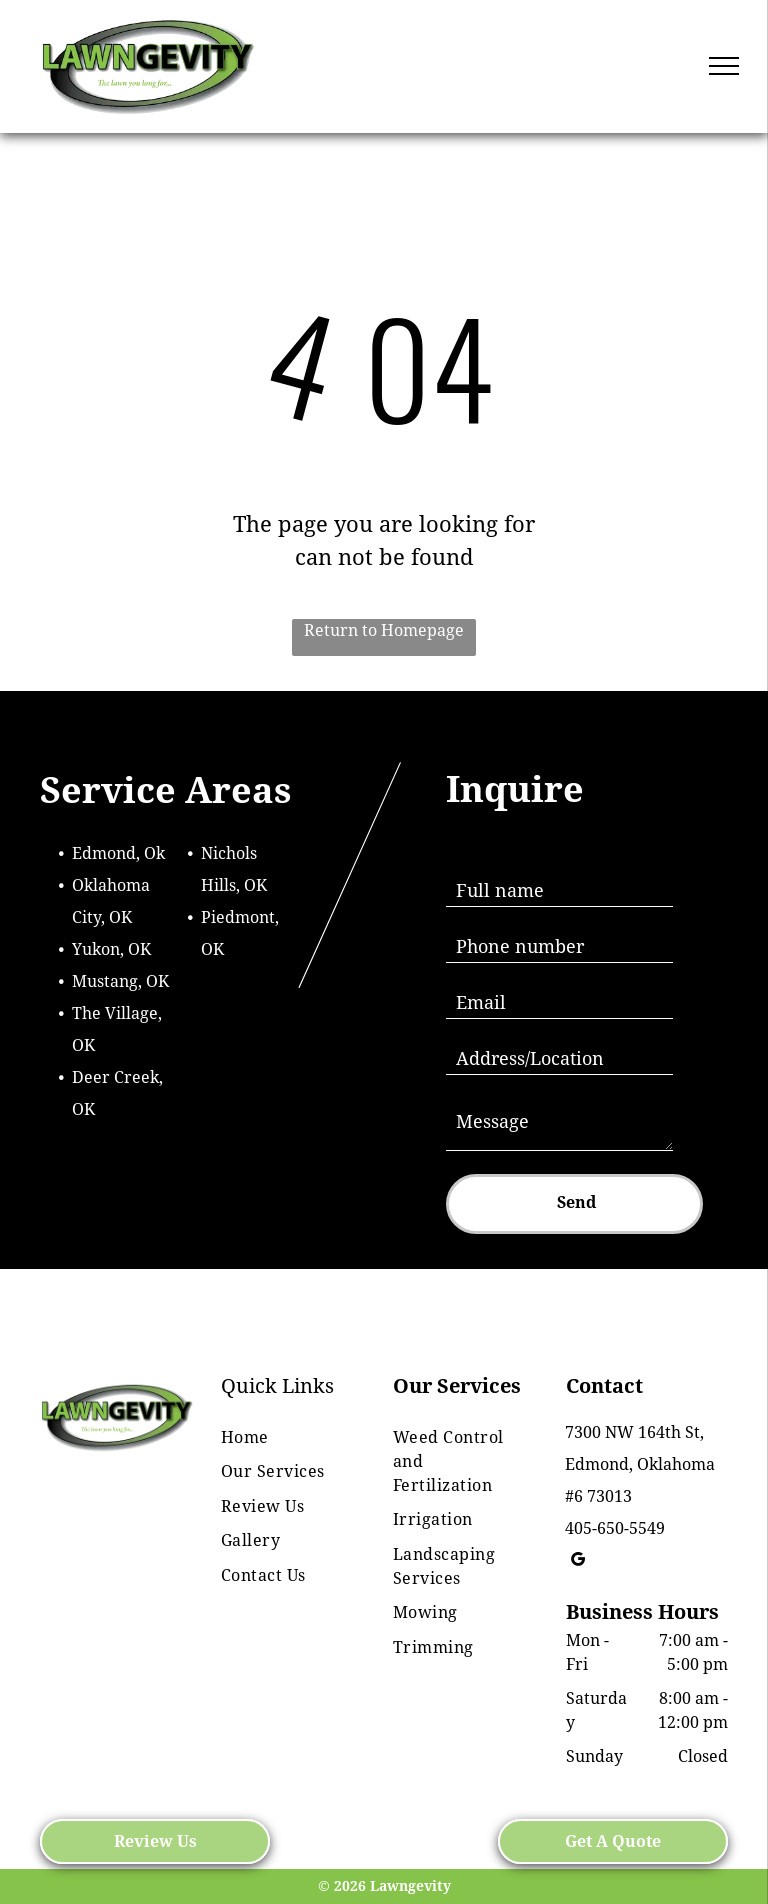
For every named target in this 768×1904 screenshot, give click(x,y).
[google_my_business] (578, 1562)
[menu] (724, 66)
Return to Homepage (384, 630)
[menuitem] (285, 1438)
